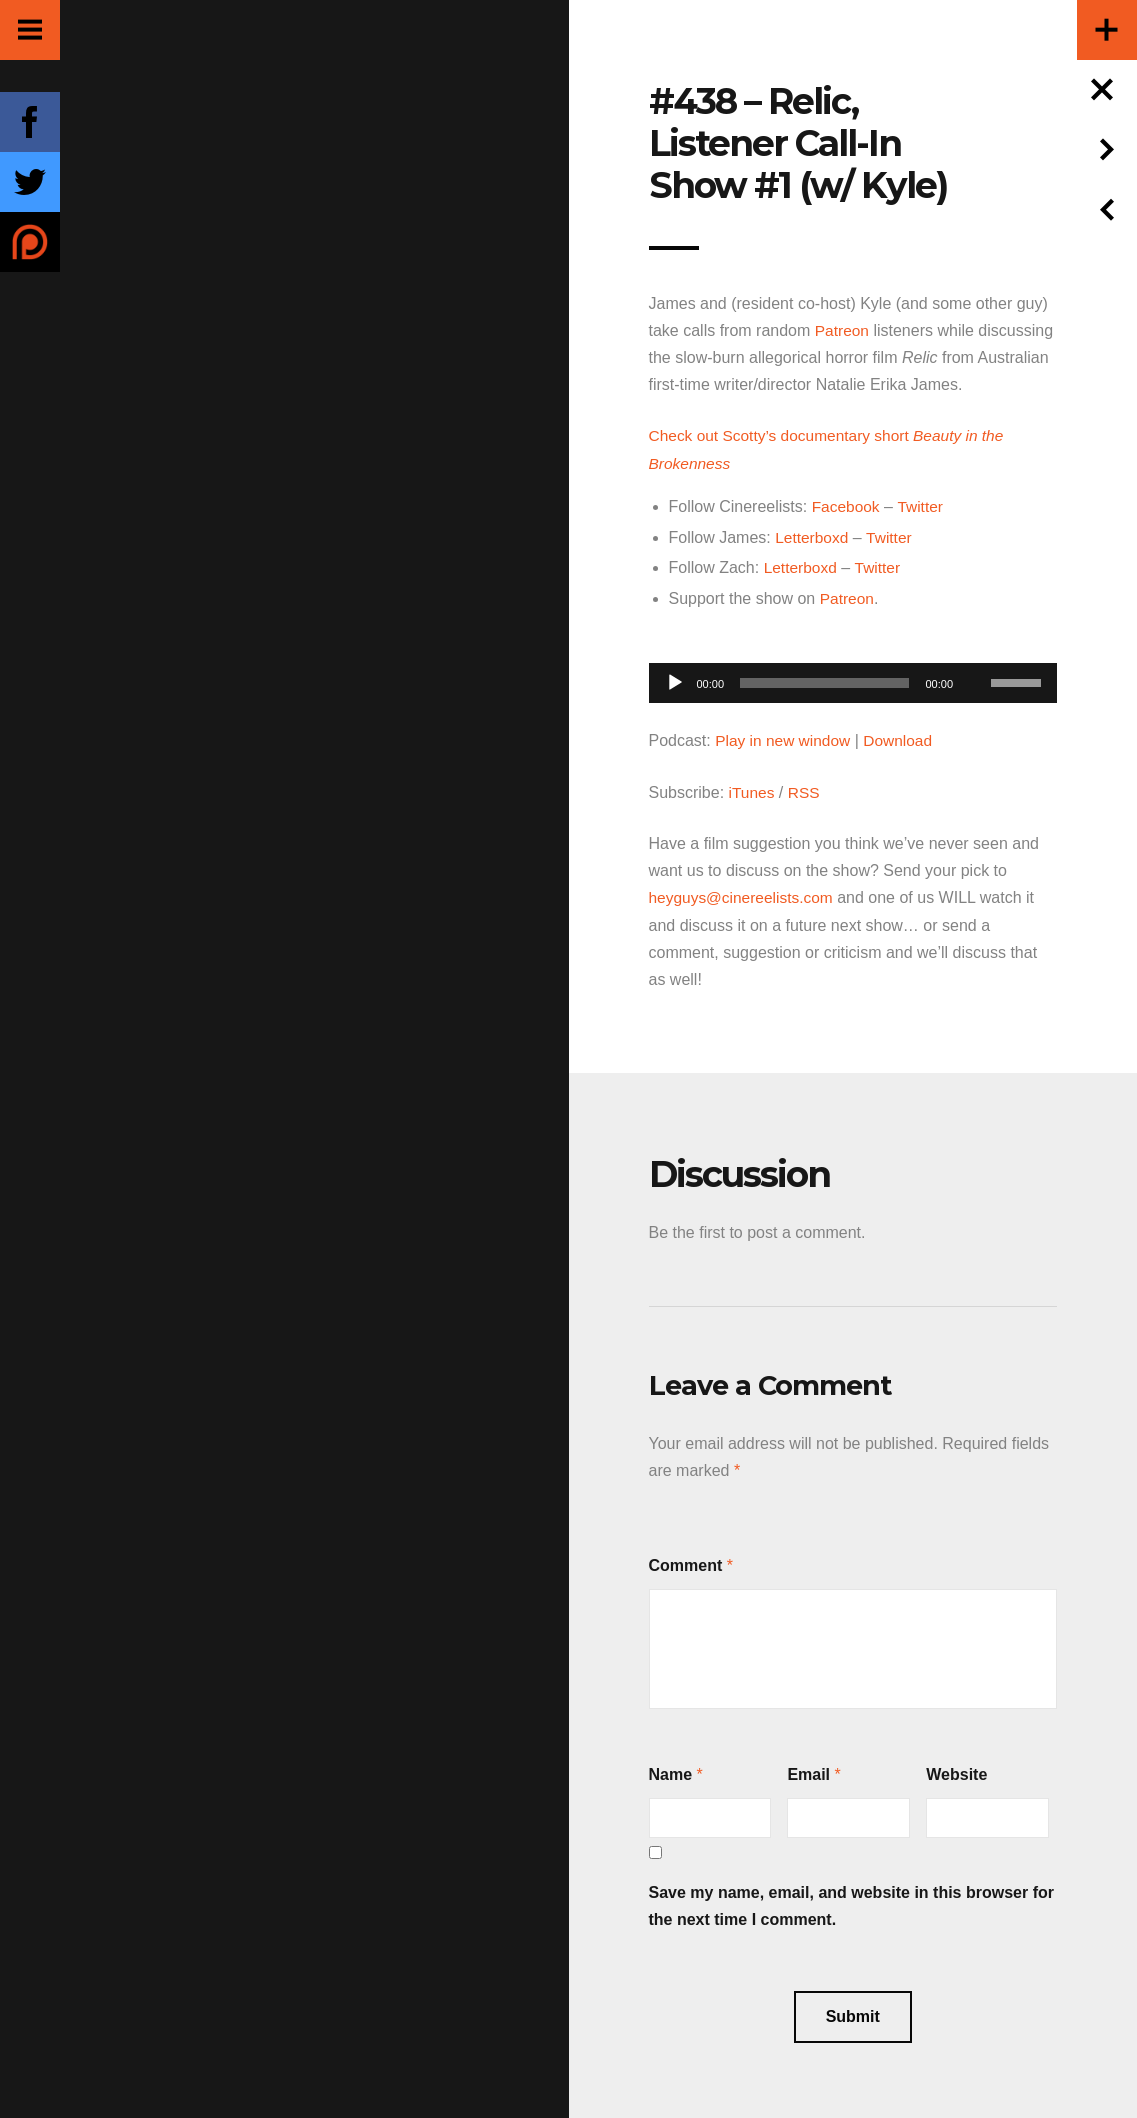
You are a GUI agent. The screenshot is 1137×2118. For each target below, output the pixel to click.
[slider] (824, 680)
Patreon (843, 330)
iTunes (752, 788)
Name (671, 1769)
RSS (805, 788)
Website (956, 1769)
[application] (853, 674)
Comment (686, 1560)
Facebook (847, 505)
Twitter (922, 505)
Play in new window (785, 737)
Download (903, 737)
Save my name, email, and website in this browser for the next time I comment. (851, 1901)
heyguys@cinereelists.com (744, 893)
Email (808, 1769)
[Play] (675, 680)
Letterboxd (813, 535)
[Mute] (975, 649)
